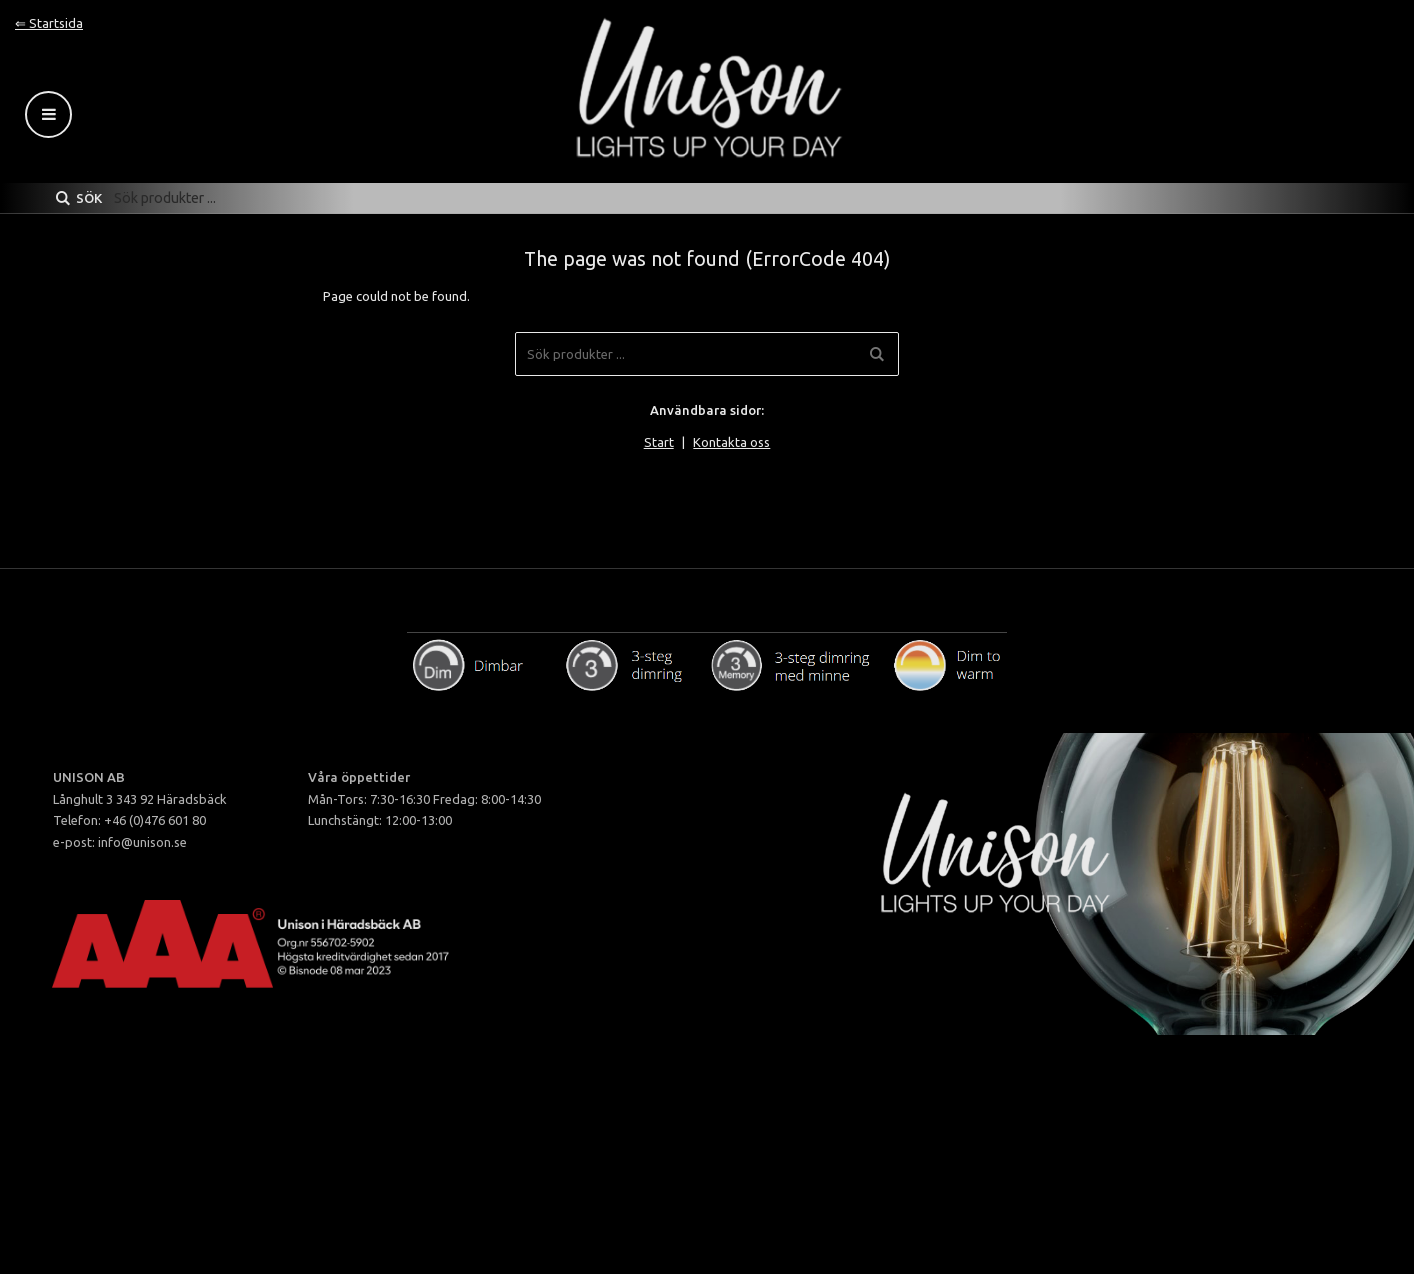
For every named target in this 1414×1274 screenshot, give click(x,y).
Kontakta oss (731, 442)
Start (659, 442)
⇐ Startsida (49, 23)
